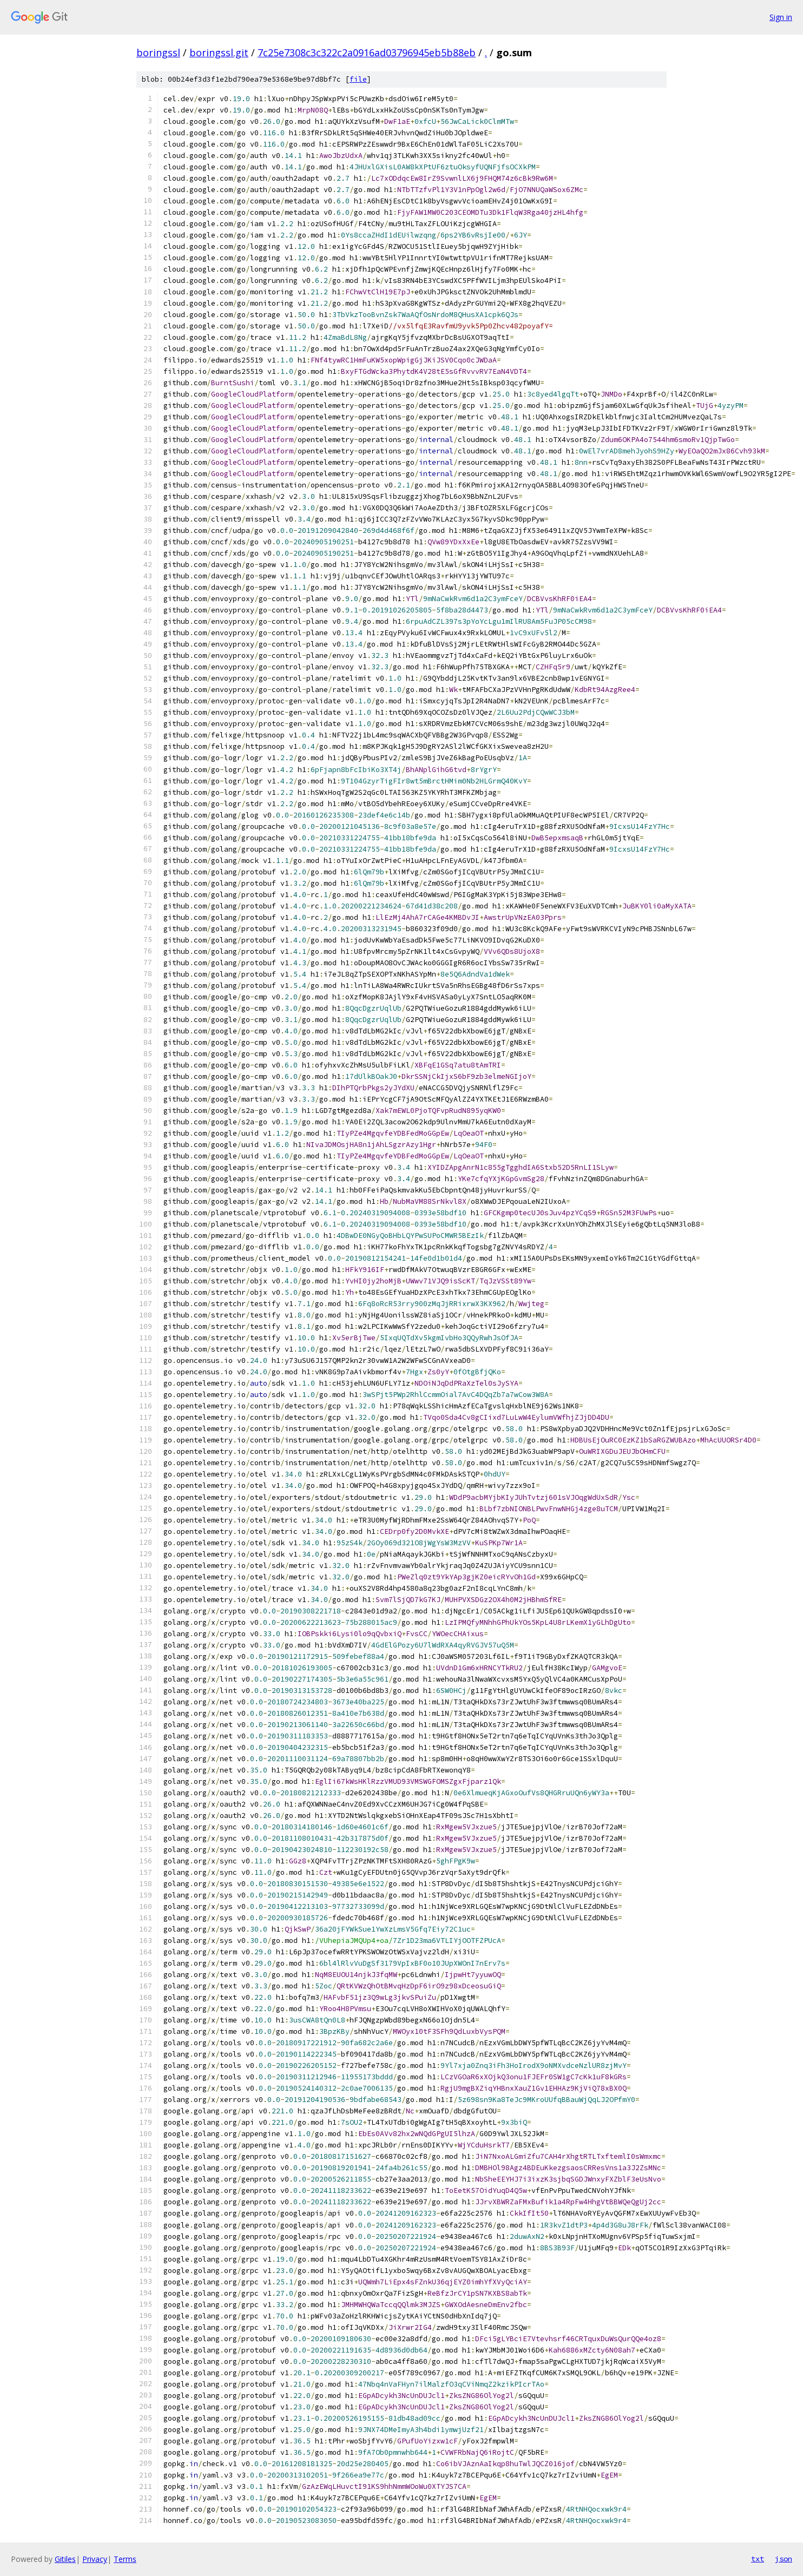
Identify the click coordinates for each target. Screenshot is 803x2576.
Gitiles (65, 2559)
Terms (125, 2559)
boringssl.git (218, 52)
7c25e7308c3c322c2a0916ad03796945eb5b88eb (367, 52)
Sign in (780, 17)
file (358, 79)
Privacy (94, 2559)
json (783, 2559)
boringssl (158, 52)
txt (757, 2559)
